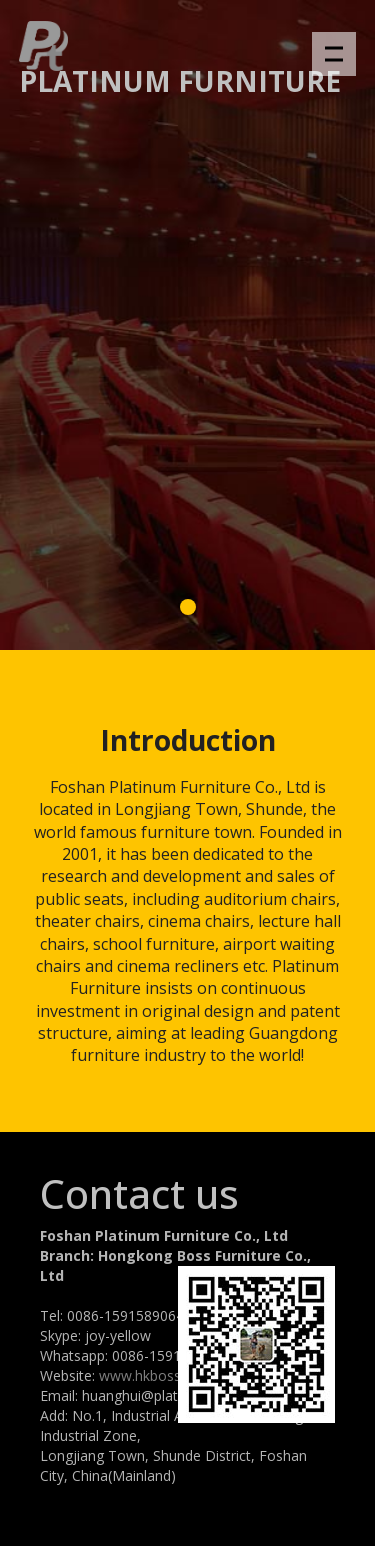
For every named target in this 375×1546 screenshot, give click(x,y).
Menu (340, 44)
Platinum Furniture (180, 81)
